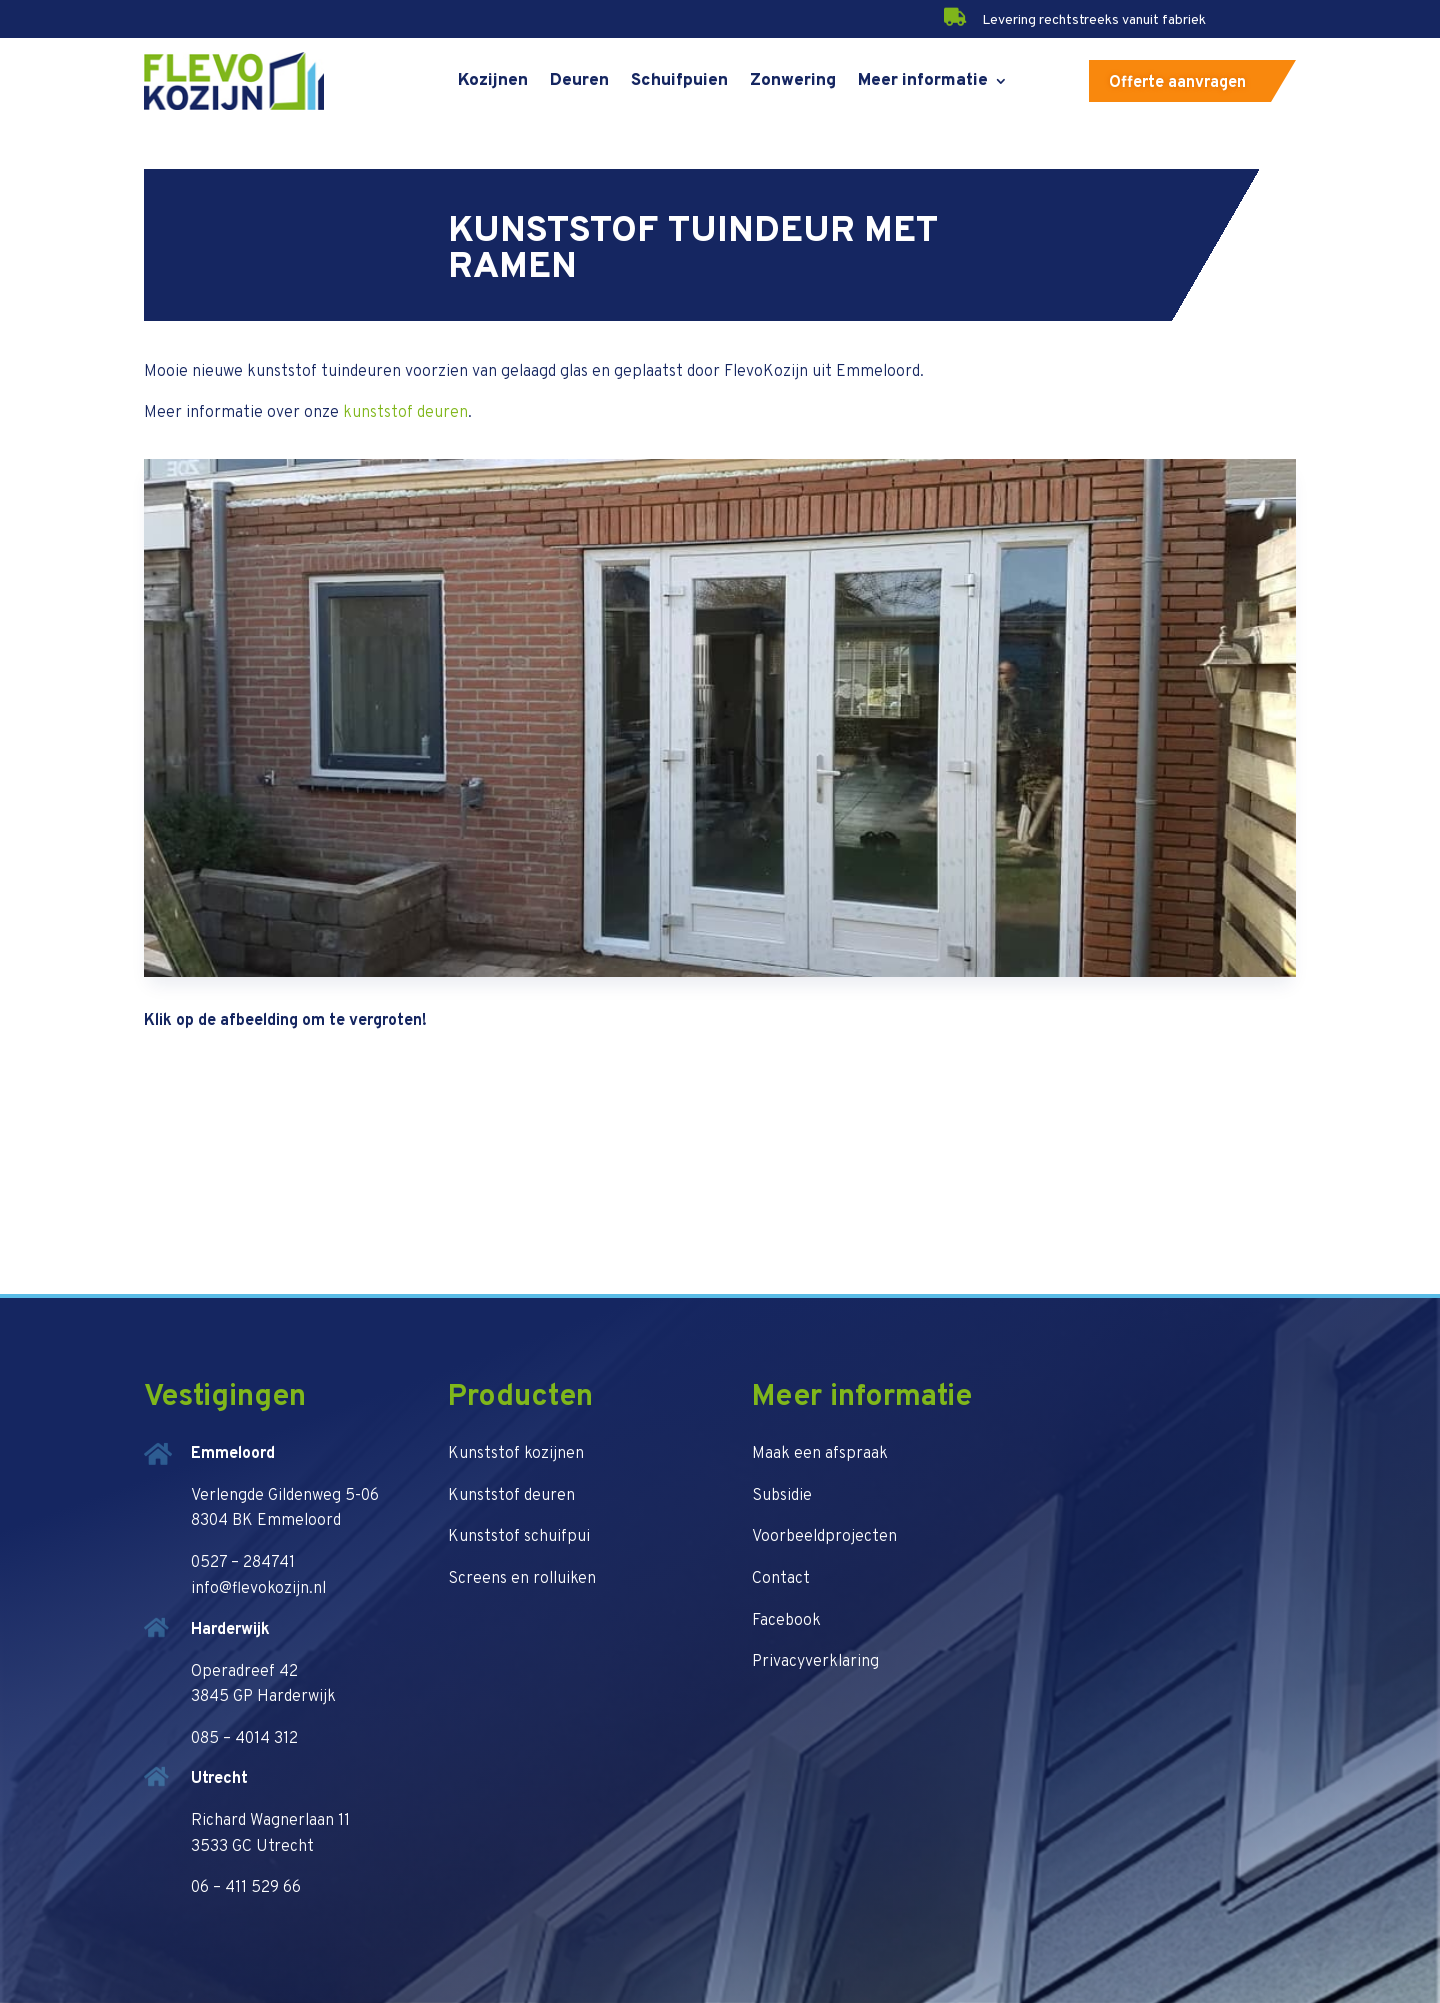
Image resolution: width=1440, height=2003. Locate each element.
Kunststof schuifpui (519, 1537)
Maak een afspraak (820, 1454)
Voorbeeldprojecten (824, 1537)
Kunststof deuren (511, 1496)
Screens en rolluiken (522, 1579)
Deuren (579, 81)
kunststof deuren (405, 413)
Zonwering (793, 81)
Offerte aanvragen (1177, 83)
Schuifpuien (679, 81)
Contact (781, 1579)
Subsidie (782, 1496)
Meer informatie (923, 81)
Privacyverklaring (815, 1662)
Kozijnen (493, 81)
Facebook (786, 1621)
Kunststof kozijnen (516, 1454)
